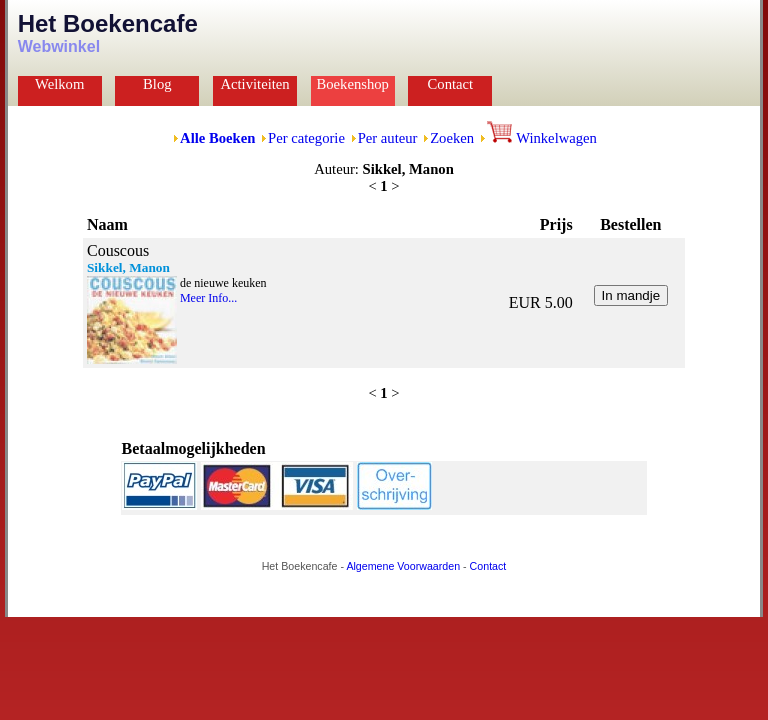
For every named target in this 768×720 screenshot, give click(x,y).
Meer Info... (208, 298)
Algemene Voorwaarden (403, 566)
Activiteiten (254, 84)
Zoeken (452, 138)
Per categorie (306, 138)
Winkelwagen (542, 138)
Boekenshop (352, 84)
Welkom (59, 84)
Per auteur (388, 138)
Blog (157, 84)
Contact (451, 84)
